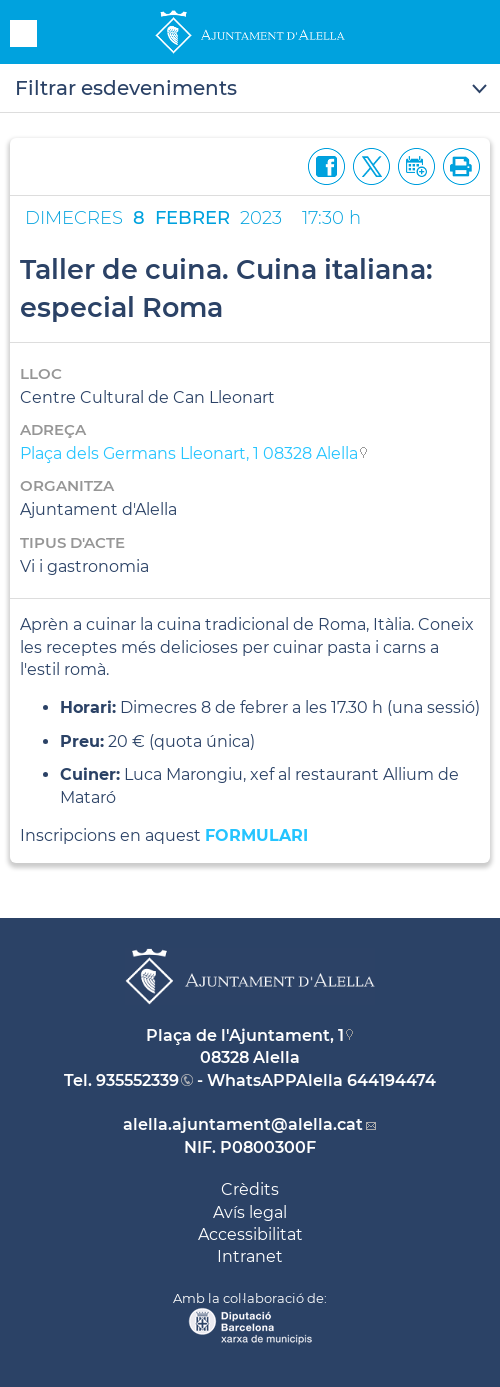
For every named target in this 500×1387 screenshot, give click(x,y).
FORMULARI (256, 835)
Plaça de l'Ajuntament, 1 (245, 1035)
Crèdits (250, 1189)
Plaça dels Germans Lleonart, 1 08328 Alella (189, 453)
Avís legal (250, 1212)
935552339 (137, 1080)
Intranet (250, 1256)
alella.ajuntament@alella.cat (243, 1124)
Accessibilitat (250, 1234)
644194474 (391, 1080)
